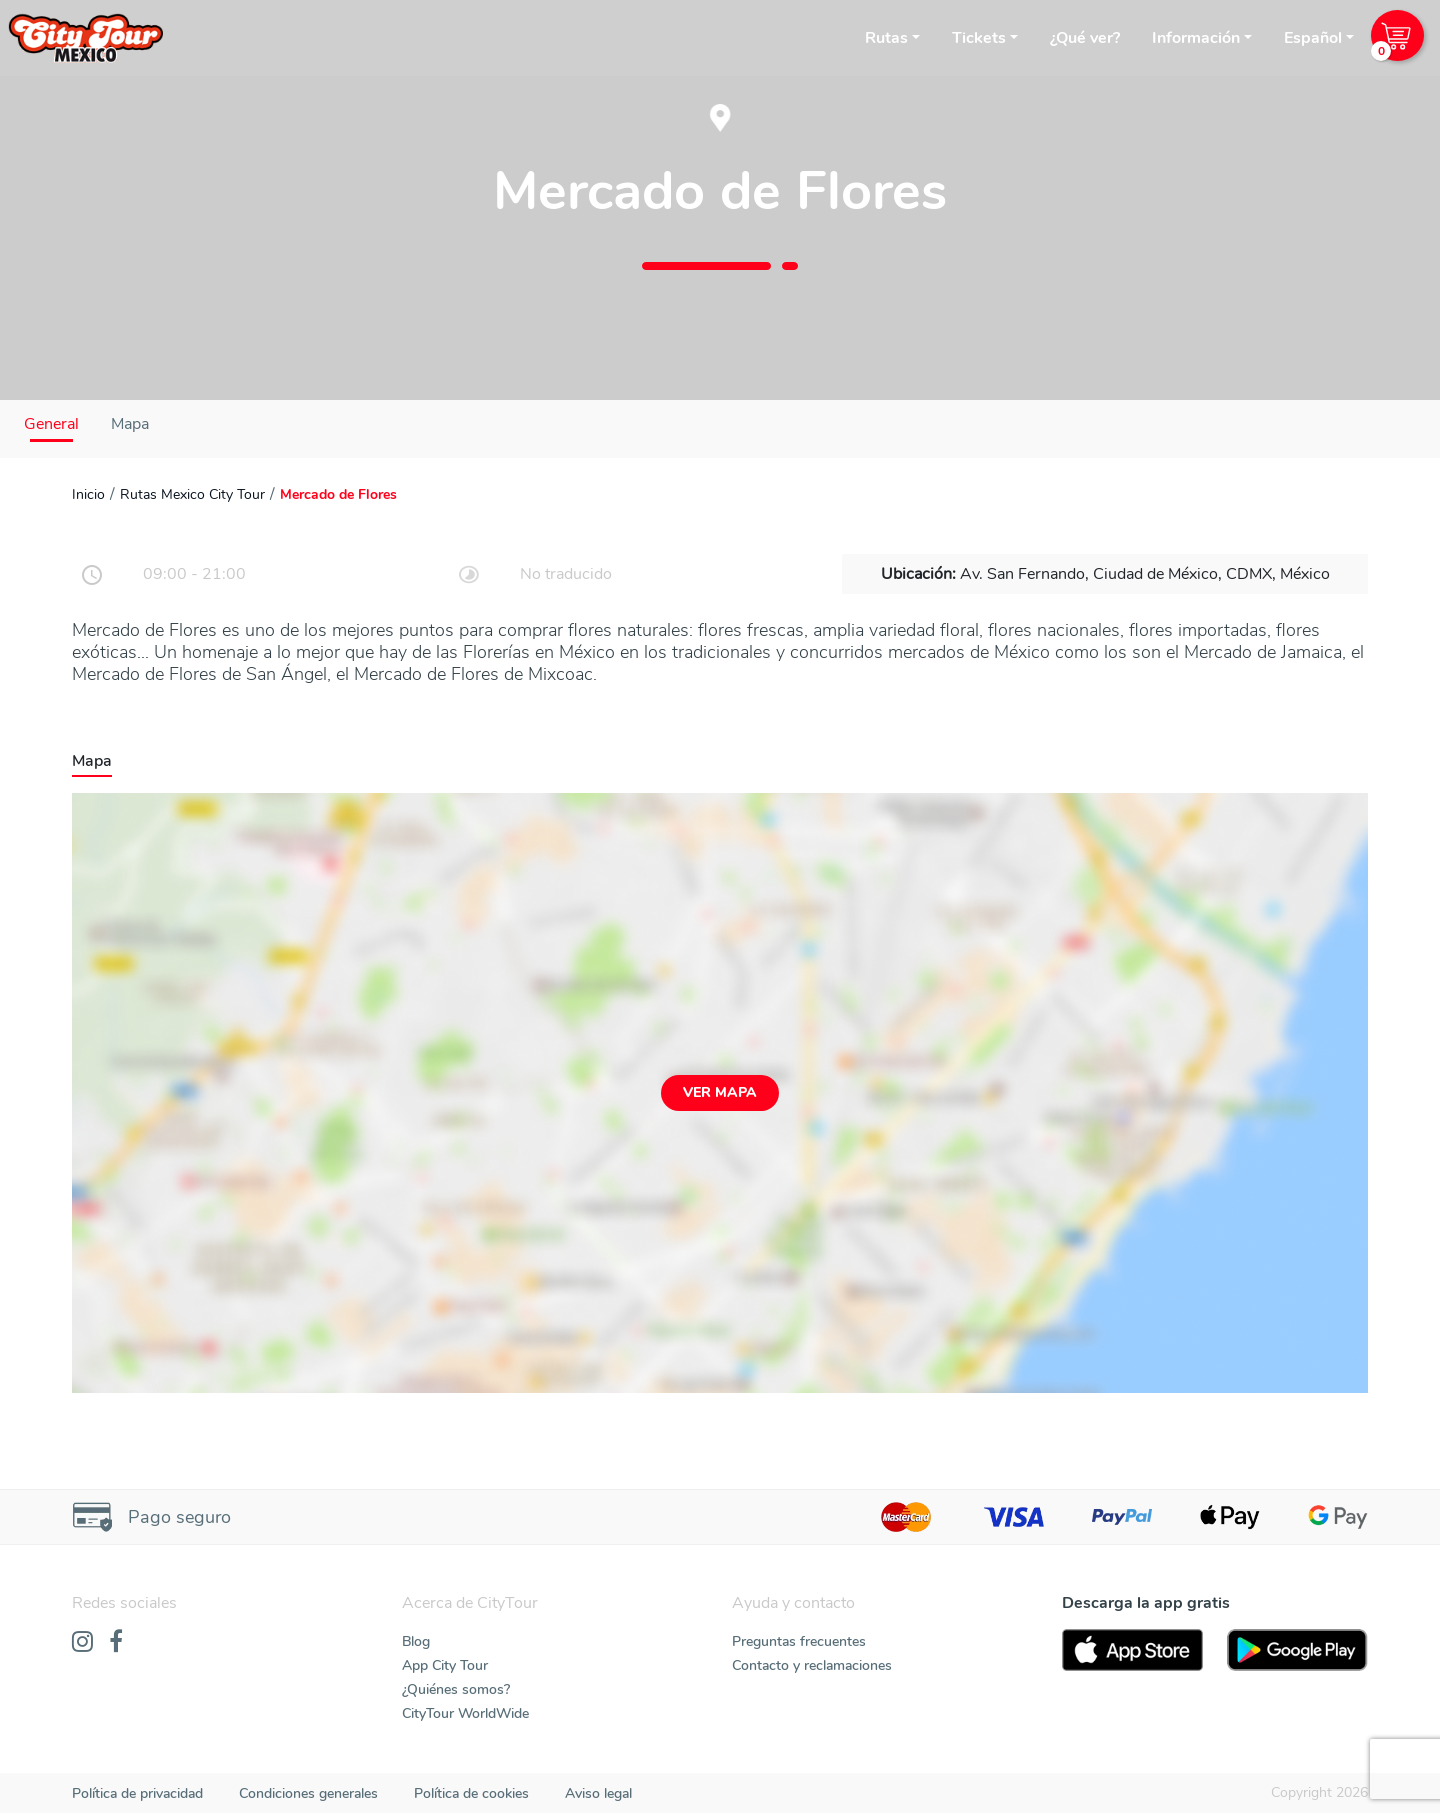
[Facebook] (116, 1643)
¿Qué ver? (1085, 38)
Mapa (130, 424)
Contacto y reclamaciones (812, 1665)
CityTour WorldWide (465, 1713)
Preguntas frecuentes (799, 1641)
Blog (416, 1641)
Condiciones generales (308, 1793)
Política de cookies (471, 1793)
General (51, 424)
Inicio (88, 494)
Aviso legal (598, 1793)
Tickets (979, 38)
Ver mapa (720, 1092)
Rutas (886, 38)
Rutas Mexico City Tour (192, 494)
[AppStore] (1132, 1650)
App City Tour (445, 1665)
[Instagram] (82, 1643)
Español (1313, 38)
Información (1196, 38)
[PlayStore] (1297, 1650)
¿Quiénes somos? (456, 1689)
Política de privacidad (137, 1793)
